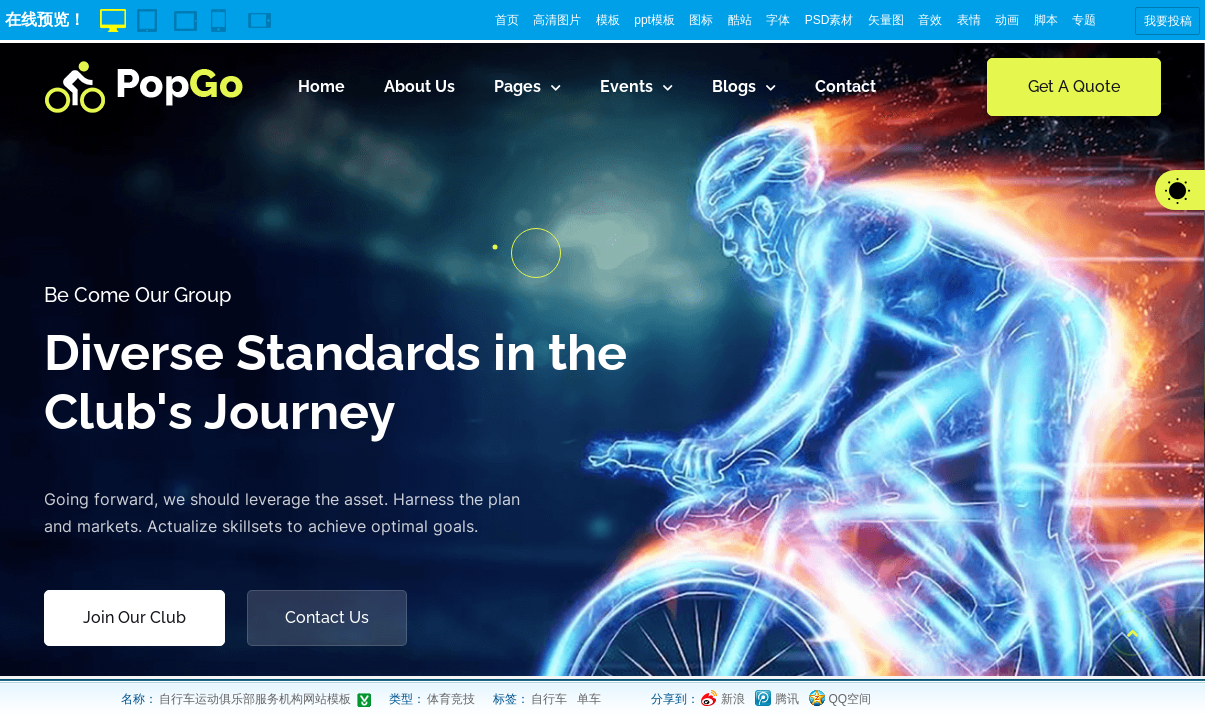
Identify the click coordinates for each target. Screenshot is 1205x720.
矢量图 (886, 20)
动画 (1007, 20)
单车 (589, 699)
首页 (507, 20)
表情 (969, 20)
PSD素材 (829, 20)
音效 (930, 20)
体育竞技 (451, 699)
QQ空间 (850, 699)
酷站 (740, 20)
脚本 (1046, 20)
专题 (1084, 20)
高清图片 (557, 20)
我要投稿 (1168, 21)
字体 (778, 20)
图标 (701, 20)
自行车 (549, 699)
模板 (608, 20)
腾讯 (787, 699)
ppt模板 (654, 20)
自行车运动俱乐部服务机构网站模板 (255, 699)
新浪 (733, 699)
